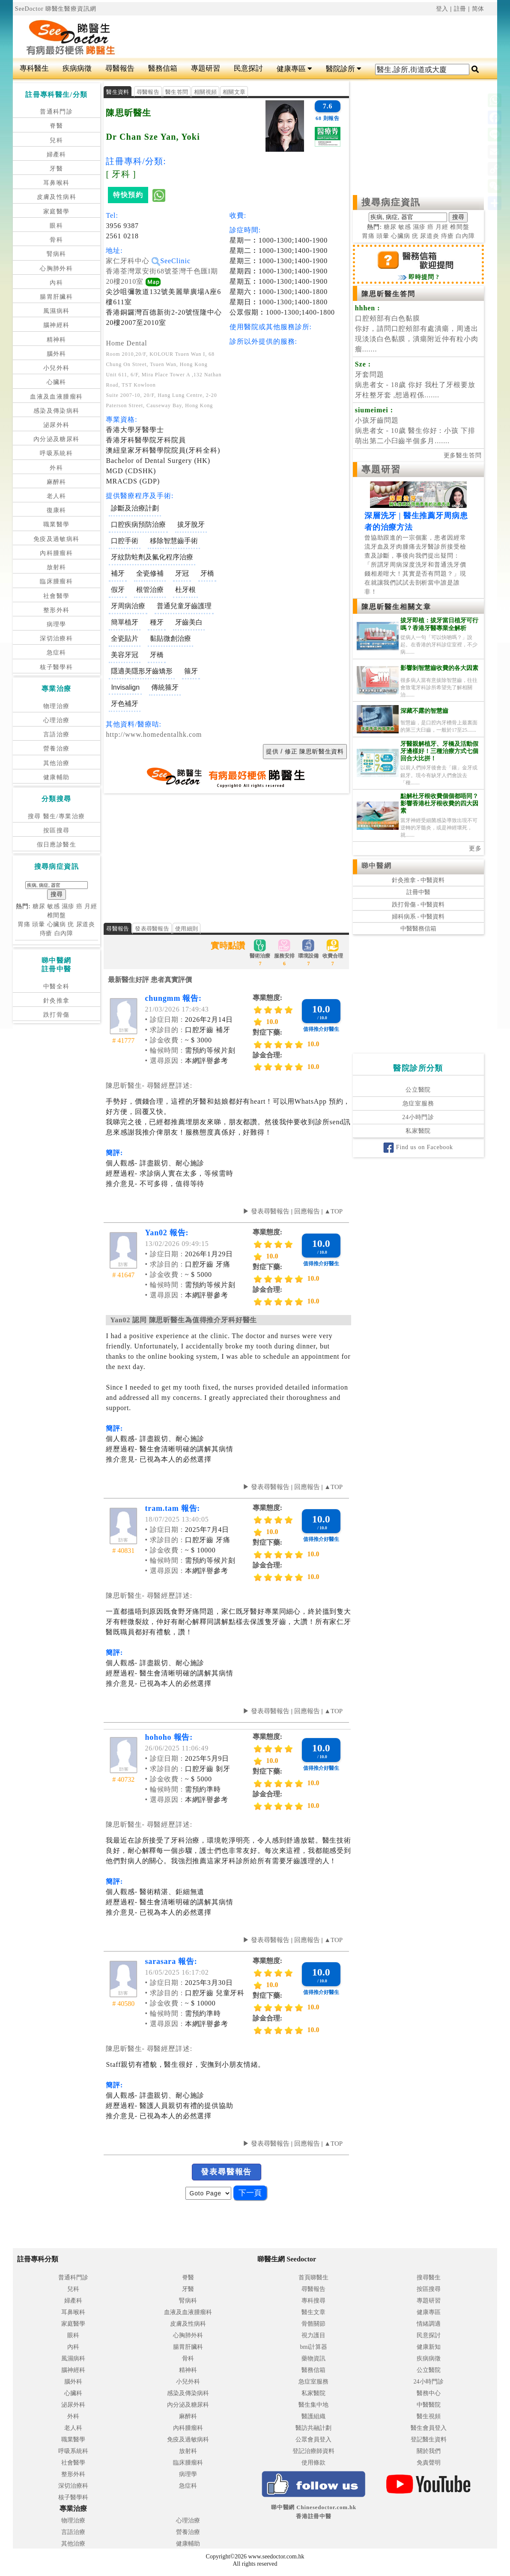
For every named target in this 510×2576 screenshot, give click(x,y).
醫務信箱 (162, 68)
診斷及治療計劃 (135, 508)
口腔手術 (124, 540)
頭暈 (38, 924)
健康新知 (429, 2347)
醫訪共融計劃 (313, 2428)
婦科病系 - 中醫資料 (418, 916)
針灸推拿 (56, 1000)
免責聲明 (429, 2462)
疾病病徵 (77, 68)
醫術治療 (260, 954)
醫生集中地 (313, 2405)
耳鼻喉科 (56, 183)
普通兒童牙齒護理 (184, 605)
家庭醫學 (56, 211)
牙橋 (207, 573)
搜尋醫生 (429, 2277)
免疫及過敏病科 (56, 539)
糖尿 (39, 906)
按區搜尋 (56, 830)
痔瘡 (46, 933)
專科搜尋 (313, 2300)
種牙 (157, 622)
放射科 (56, 567)
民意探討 (248, 68)
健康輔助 (56, 777)
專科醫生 (34, 68)
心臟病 (56, 924)
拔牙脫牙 (191, 524)
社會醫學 (56, 596)
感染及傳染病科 (56, 411)
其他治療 (56, 763)
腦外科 (56, 354)
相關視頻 (205, 92)
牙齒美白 (189, 622)
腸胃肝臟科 (56, 297)
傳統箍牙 (165, 687)
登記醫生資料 (429, 2439)
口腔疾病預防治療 (138, 524)
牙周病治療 (128, 605)
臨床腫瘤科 (56, 581)
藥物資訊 (313, 2358)
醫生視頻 (429, 2416)
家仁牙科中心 (133, 260)
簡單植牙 (124, 622)
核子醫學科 (56, 667)
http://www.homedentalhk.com (154, 734)
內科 (56, 282)
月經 (90, 906)
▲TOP (332, 1211)
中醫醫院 (429, 2405)
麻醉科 (56, 482)
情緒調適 (429, 2324)
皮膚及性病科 (56, 197)
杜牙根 (185, 589)
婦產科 (56, 154)
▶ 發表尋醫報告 (266, 1211)
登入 (442, 9)
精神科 (56, 339)
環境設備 (308, 954)
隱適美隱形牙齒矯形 (142, 671)
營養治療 (56, 748)
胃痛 (24, 924)
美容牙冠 (124, 654)
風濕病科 (56, 311)
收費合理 (332, 954)
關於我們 (429, 2451)
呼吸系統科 (56, 453)
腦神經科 (56, 325)
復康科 (56, 510)
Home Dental (126, 343)
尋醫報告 (119, 68)
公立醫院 (418, 1090)
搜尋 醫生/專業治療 (56, 816)
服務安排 (284, 954)
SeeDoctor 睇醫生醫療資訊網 (55, 9)
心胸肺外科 (56, 268)
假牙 (118, 589)
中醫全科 (56, 986)
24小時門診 (418, 1117)
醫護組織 (313, 2416)
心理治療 (56, 720)
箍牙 (191, 671)
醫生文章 (313, 2312)
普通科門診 (56, 111)
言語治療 (56, 734)
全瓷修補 (150, 573)
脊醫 (56, 126)
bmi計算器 (314, 2347)
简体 (478, 9)
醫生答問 (176, 92)
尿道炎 (85, 924)
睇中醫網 (376, 865)
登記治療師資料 (313, 2451)
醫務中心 (429, 2393)
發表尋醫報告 (152, 928)
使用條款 (313, 2462)
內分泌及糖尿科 (56, 439)
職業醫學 (56, 524)
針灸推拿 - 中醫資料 (418, 880)
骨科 (56, 240)
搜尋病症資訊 (391, 202)
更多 (475, 848)
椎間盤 (56, 915)
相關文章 (234, 92)
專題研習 (205, 68)
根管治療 (150, 589)
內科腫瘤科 (56, 553)
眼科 (56, 225)
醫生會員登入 (429, 2428)
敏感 (53, 906)
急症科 (56, 652)
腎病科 (56, 254)
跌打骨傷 (56, 1015)
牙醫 (56, 168)
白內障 (64, 933)
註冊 (460, 9)
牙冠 (182, 573)
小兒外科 (56, 368)
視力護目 (313, 2335)
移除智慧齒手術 (174, 540)
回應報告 (307, 1211)
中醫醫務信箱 (418, 928)
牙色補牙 (124, 703)
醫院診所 (343, 69)
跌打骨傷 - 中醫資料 (418, 904)
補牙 (118, 573)
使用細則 (186, 928)
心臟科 (56, 382)
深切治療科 (56, 638)
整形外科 (56, 610)
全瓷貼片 (124, 638)
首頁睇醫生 (313, 2277)
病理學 (56, 624)
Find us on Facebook (418, 1147)
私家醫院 (418, 1131)
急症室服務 (418, 1103)
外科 (56, 468)
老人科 (56, 496)
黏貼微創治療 (170, 638)
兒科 (56, 140)
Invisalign (125, 687)
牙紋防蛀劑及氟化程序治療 (152, 557)
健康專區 (294, 69)
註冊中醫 (418, 892)
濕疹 (68, 906)
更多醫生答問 (463, 455)
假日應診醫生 (56, 844)
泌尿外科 (56, 425)
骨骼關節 (313, 2324)
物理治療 (56, 706)
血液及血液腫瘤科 (56, 396)
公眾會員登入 (313, 2439)
